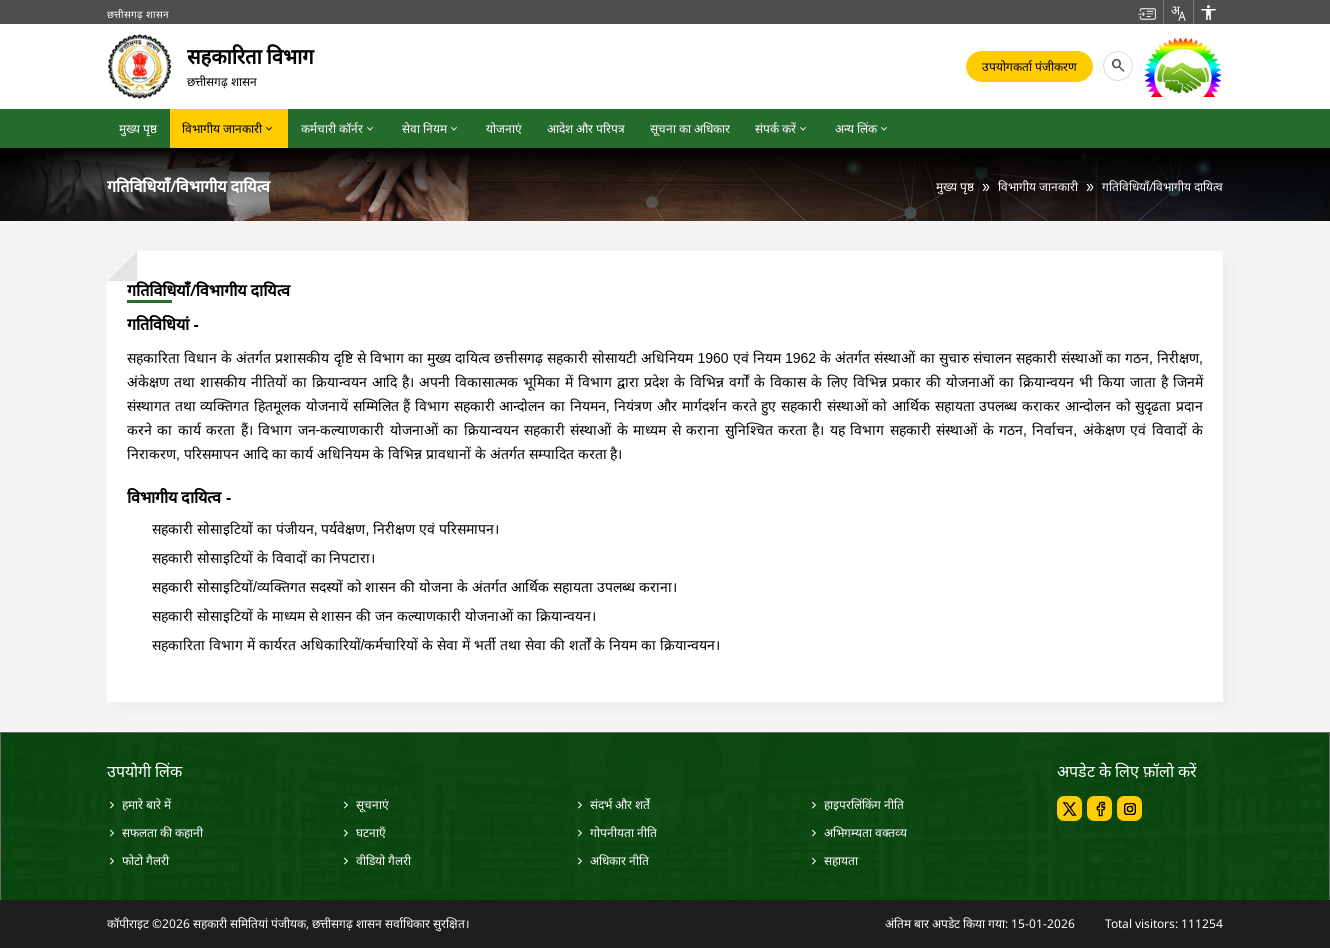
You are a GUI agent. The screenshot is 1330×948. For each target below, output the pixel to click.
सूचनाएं (365, 804)
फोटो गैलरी (138, 860)
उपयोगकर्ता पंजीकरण (1029, 66)
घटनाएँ (363, 832)
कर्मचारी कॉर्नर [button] (339, 128)
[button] (1147, 12)
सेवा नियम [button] (431, 128)
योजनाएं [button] (504, 128)
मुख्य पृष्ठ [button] (138, 128)
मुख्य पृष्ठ (955, 186)
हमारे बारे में (139, 804)
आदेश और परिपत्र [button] (586, 128)
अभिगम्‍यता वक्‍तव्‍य (858, 832)
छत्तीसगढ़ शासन (138, 14)
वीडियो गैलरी (376, 860)
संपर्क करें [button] (782, 128)
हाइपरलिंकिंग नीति (856, 804)
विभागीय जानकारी (1038, 186)
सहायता (833, 860)
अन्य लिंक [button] (863, 128)
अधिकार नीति (612, 860)
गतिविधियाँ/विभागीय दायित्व (1162, 186)
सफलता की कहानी (155, 832)
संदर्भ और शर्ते (612, 804)
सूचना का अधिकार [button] (690, 128)
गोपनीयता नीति (616, 832)
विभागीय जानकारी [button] (229, 128)
